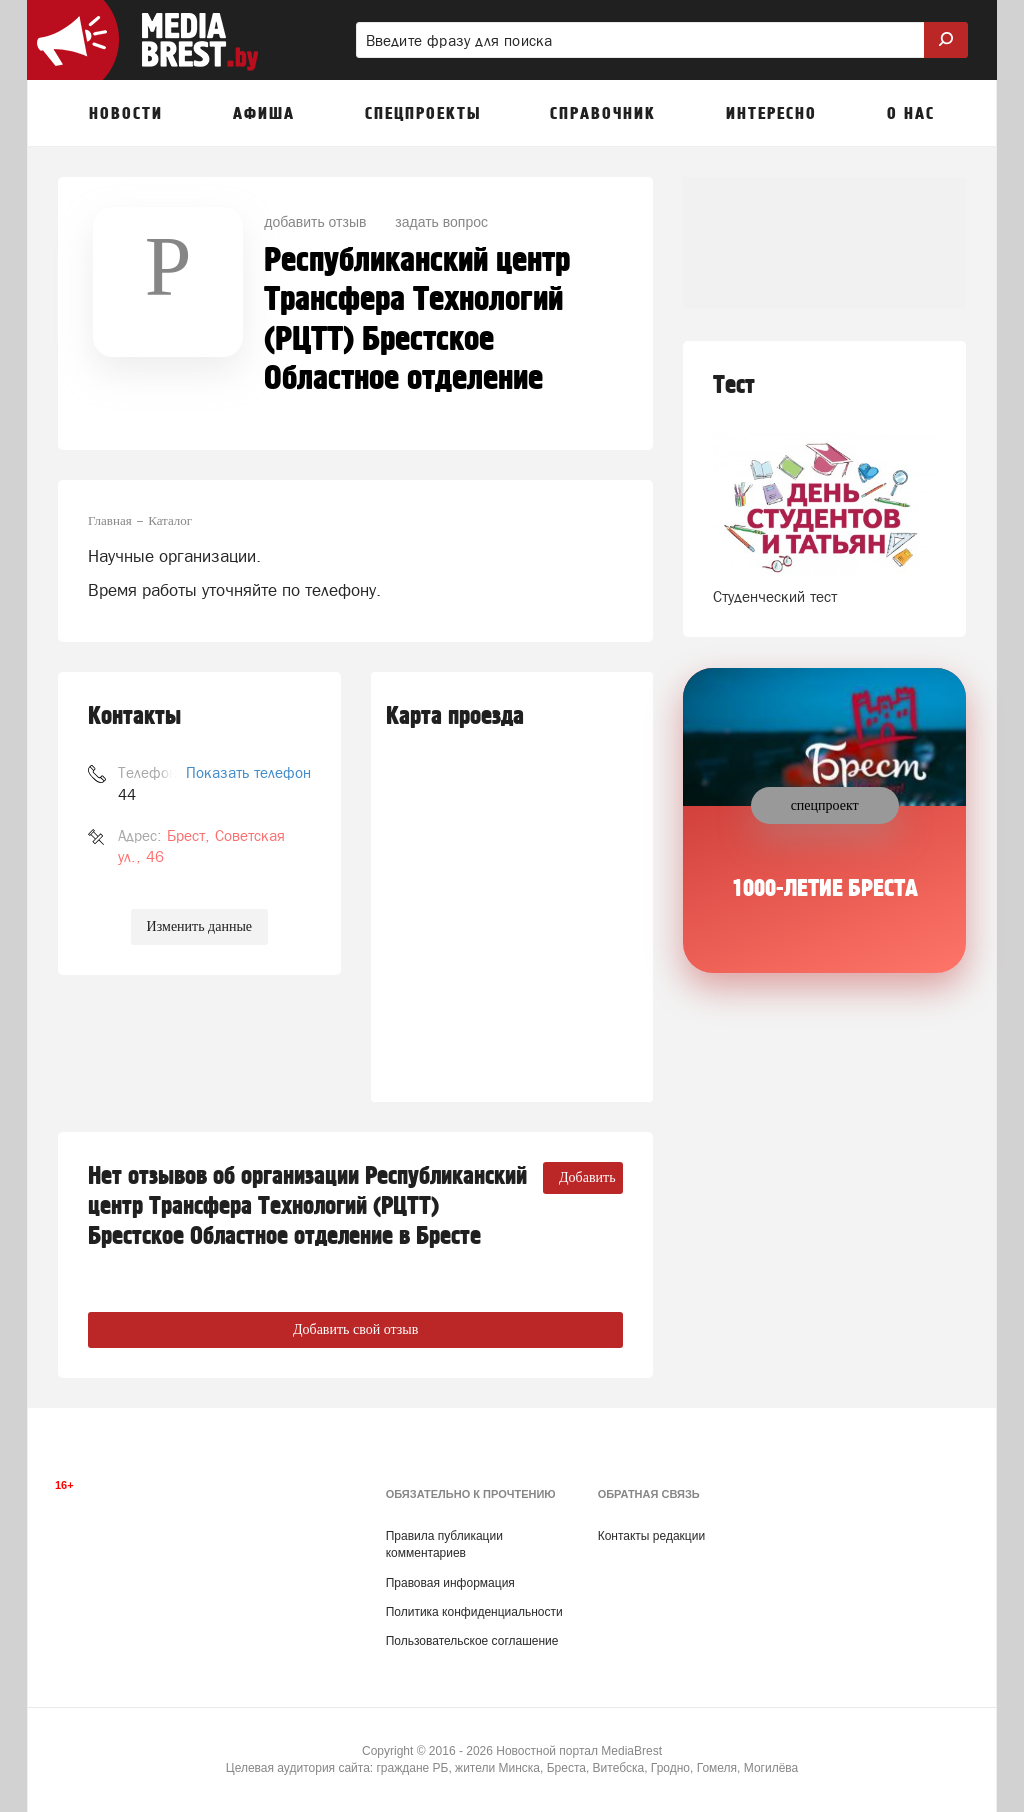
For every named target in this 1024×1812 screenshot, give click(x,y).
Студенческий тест (775, 596)
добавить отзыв (315, 222)
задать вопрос (441, 222)
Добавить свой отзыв (355, 1329)
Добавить (587, 1177)
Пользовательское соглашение (472, 1641)
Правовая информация (450, 1583)
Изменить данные (199, 926)
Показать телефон (248, 772)
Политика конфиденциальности (474, 1612)
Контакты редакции (651, 1536)
